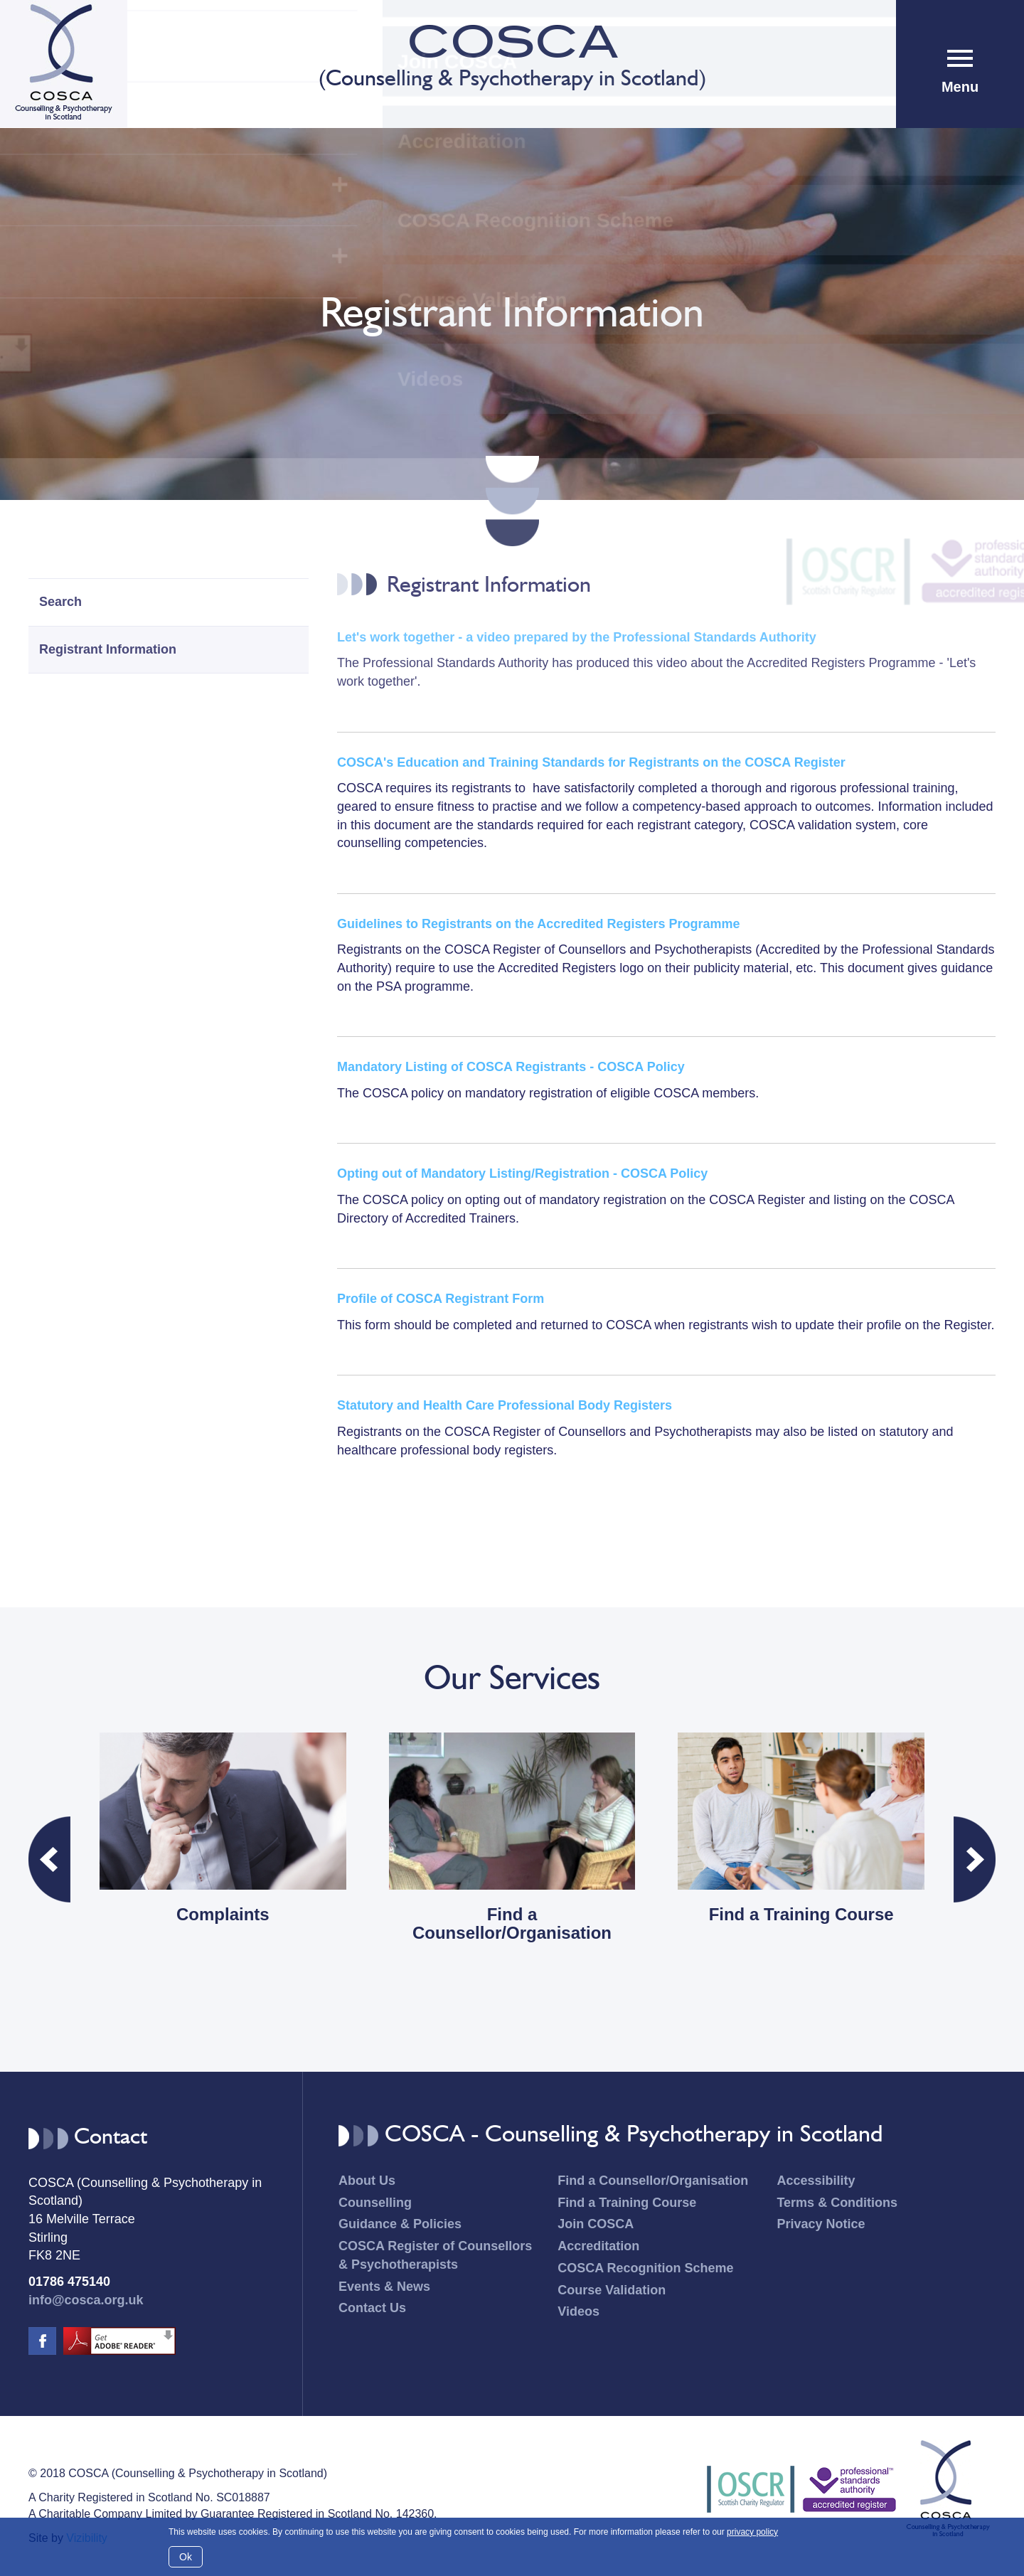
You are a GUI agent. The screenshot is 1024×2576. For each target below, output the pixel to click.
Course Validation (612, 2290)
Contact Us (372, 2308)
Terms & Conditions (837, 2203)
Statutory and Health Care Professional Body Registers (504, 1405)
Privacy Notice (821, 2224)
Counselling (375, 2203)
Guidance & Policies (400, 2224)
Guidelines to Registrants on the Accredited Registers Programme (538, 924)
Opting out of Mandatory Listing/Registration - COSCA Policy (522, 1173)
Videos (578, 2311)
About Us (366, 2180)
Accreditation (598, 2246)
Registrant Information (107, 649)
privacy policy (752, 2532)
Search (60, 602)
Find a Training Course (627, 2203)
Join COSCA (596, 2224)
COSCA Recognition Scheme (645, 2268)
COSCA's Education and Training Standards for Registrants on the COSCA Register (591, 762)
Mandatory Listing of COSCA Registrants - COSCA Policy (511, 1067)
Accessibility (816, 2180)
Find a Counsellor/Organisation (653, 2180)
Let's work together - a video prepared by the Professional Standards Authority (576, 637)
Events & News (384, 2286)
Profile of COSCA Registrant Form (440, 1299)
